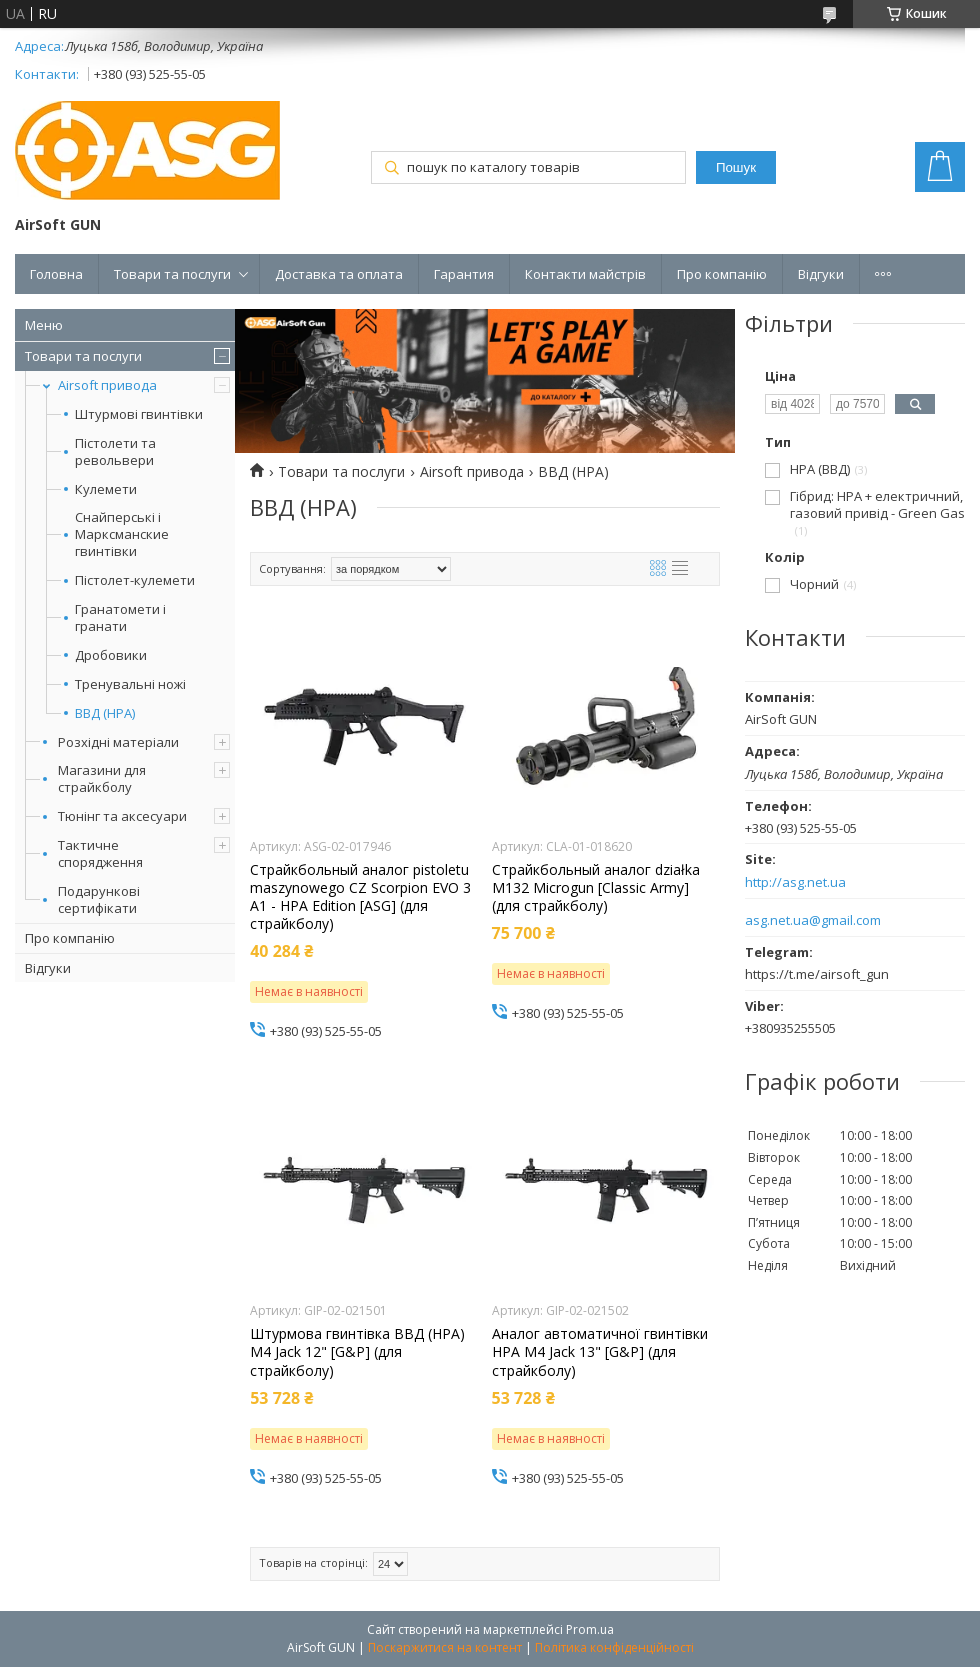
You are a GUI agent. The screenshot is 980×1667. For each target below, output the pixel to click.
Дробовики (111, 655)
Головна (56, 274)
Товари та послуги (172, 274)
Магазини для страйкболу (102, 778)
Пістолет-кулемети (135, 580)
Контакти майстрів (585, 274)
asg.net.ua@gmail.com (813, 920)
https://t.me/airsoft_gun (817, 974)
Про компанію (722, 274)
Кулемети (106, 489)
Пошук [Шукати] (736, 167)
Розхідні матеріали (118, 742)
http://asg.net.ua (795, 882)
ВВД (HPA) (105, 713)
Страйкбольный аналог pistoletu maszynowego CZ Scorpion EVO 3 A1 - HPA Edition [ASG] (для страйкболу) (360, 897)
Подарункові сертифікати (99, 899)
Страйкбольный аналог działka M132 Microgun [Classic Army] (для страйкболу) (596, 888)
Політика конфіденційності (614, 1647)
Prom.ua (590, 1629)
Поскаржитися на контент (445, 1647)
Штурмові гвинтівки (139, 414)
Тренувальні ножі (130, 684)
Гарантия (464, 274)
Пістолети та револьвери (115, 452)
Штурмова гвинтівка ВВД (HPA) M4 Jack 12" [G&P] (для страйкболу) (357, 1352)
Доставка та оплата (339, 274)
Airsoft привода (107, 385)
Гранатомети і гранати (120, 618)
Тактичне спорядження (100, 853)
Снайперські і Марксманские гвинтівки (122, 534)
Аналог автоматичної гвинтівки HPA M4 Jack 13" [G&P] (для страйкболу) (600, 1352)
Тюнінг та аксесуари (122, 816)
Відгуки (821, 274)
